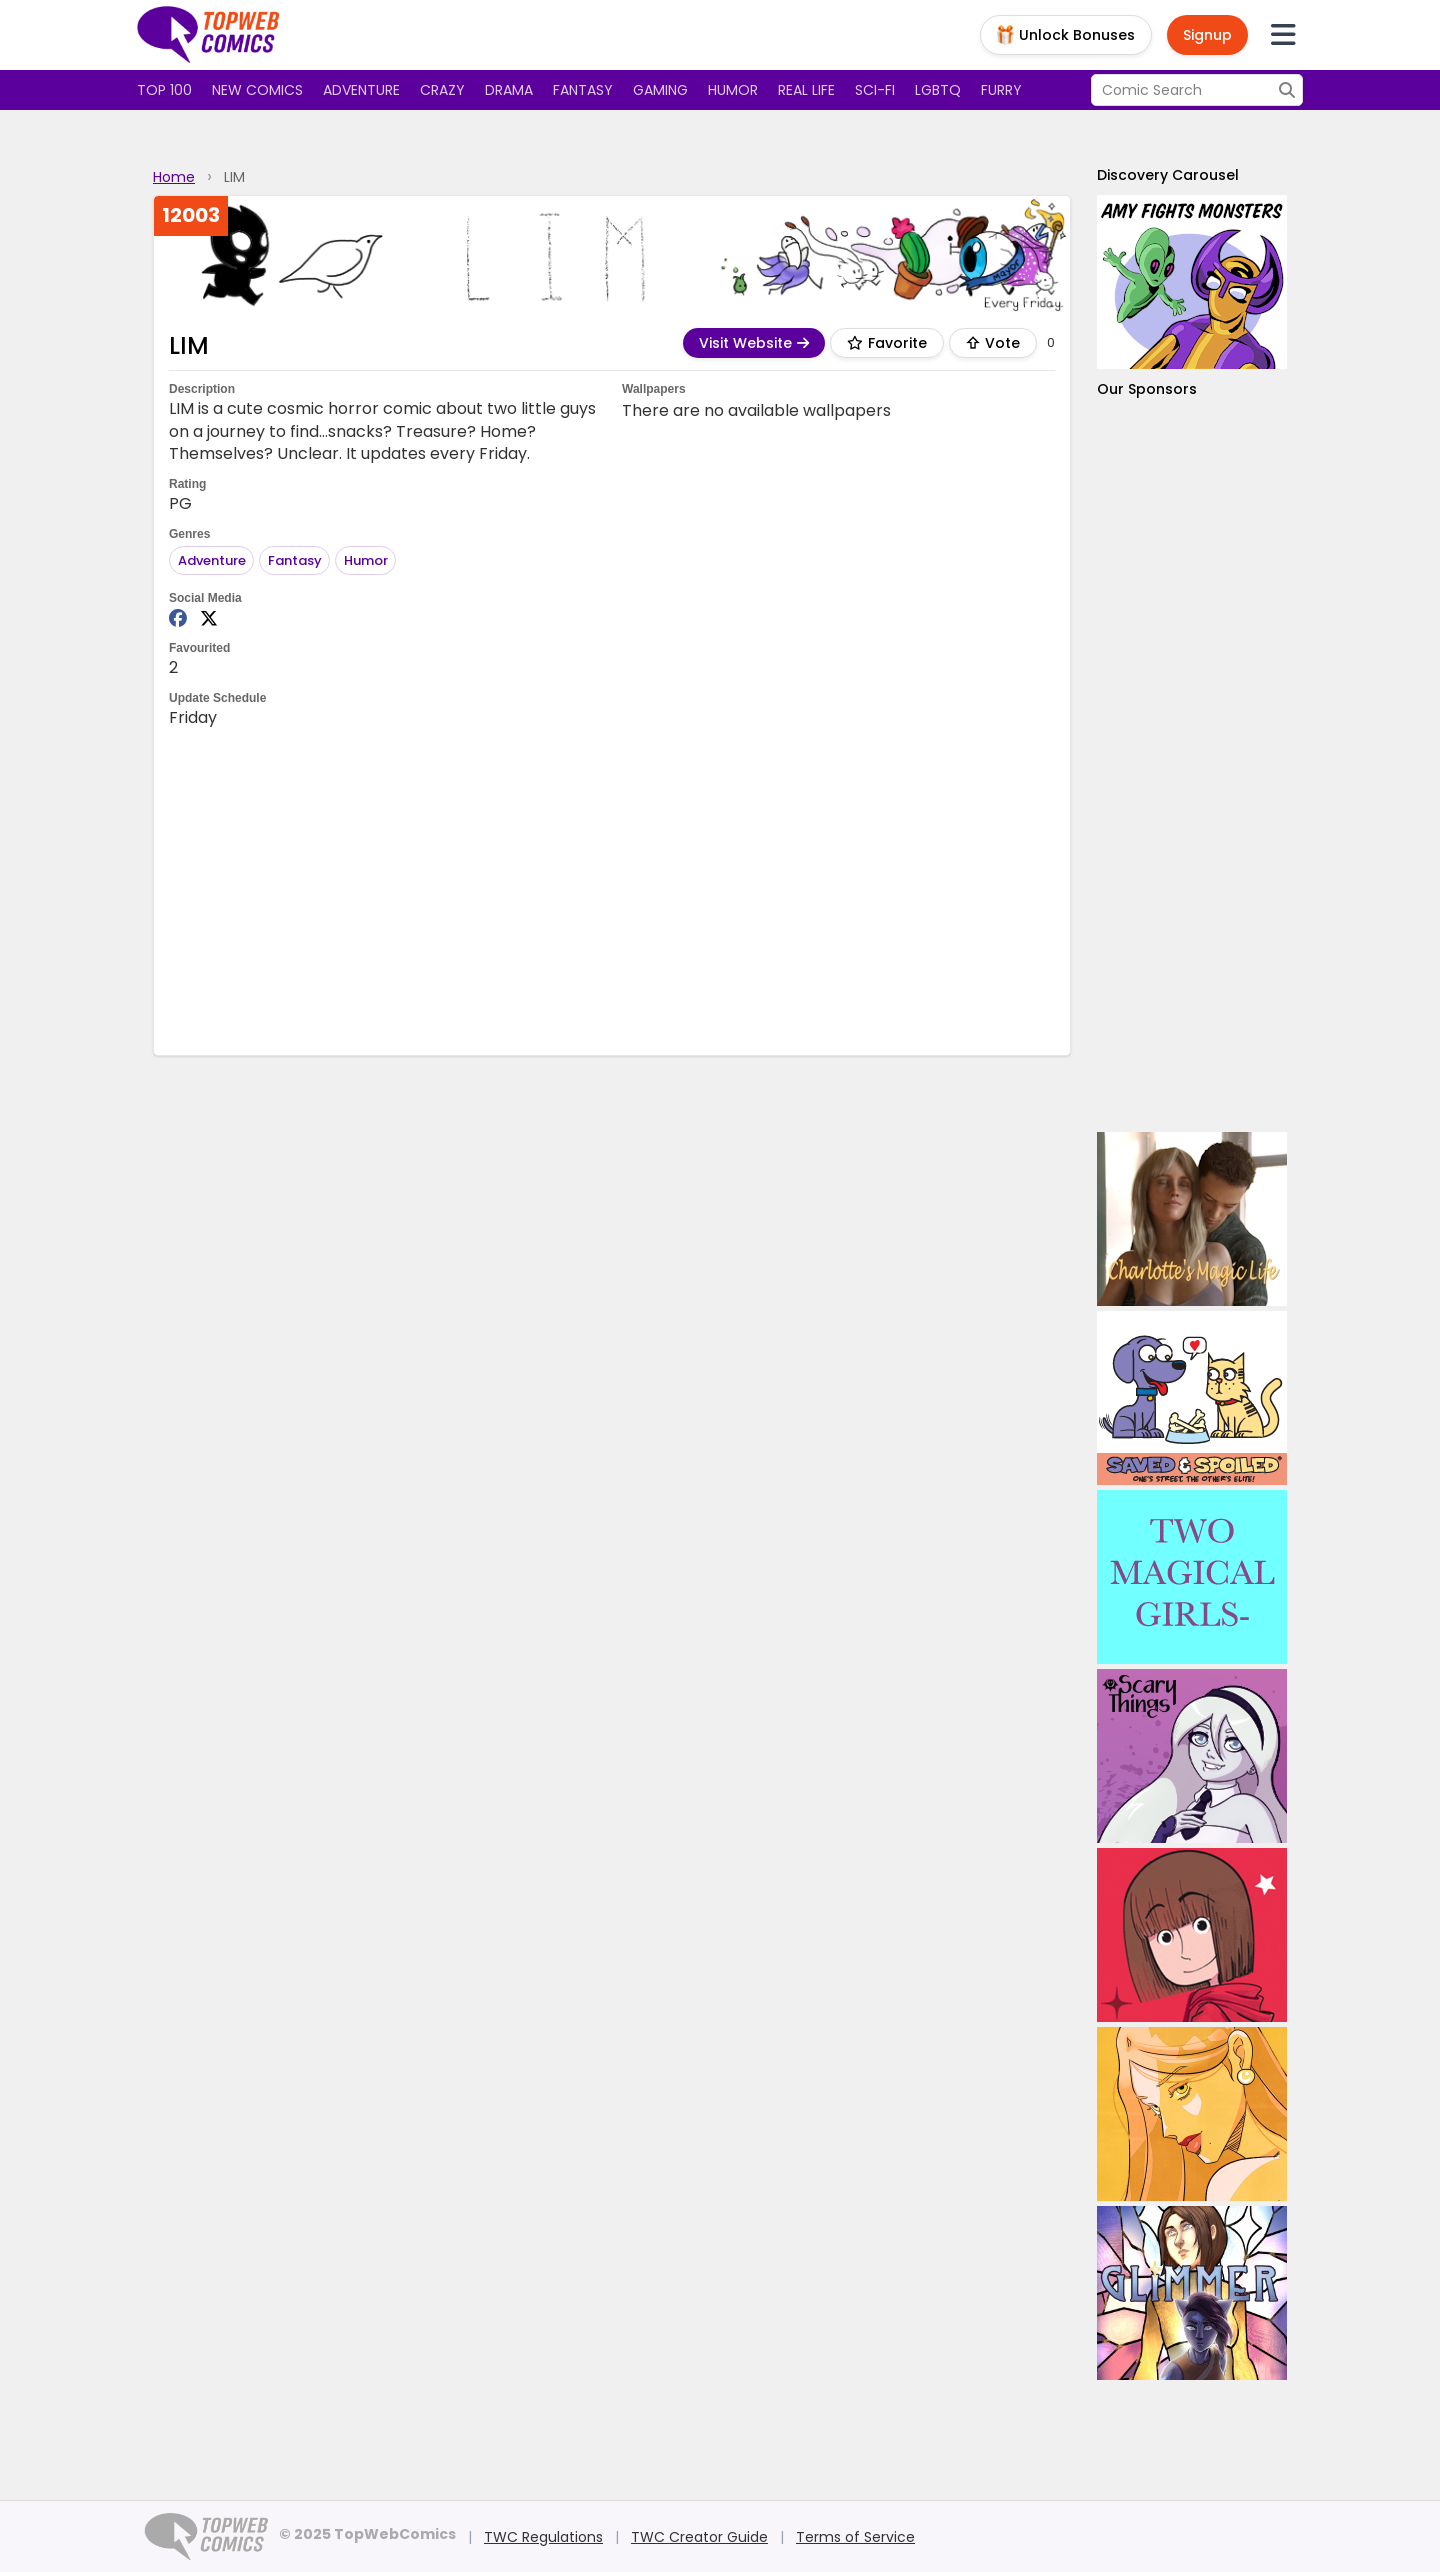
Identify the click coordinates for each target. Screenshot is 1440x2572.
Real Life (806, 90)
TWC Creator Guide (699, 2537)
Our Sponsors (1147, 389)
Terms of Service (855, 2537)
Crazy (442, 90)
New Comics (257, 90)
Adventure (361, 90)
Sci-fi (875, 90)
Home (174, 177)
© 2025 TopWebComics (367, 2534)
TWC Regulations (543, 2537)
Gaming (660, 90)
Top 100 (164, 90)
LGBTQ (938, 90)
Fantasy (583, 90)
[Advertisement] (612, 890)
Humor (733, 90)
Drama (509, 90)
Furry (1001, 90)
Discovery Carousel (1168, 175)
